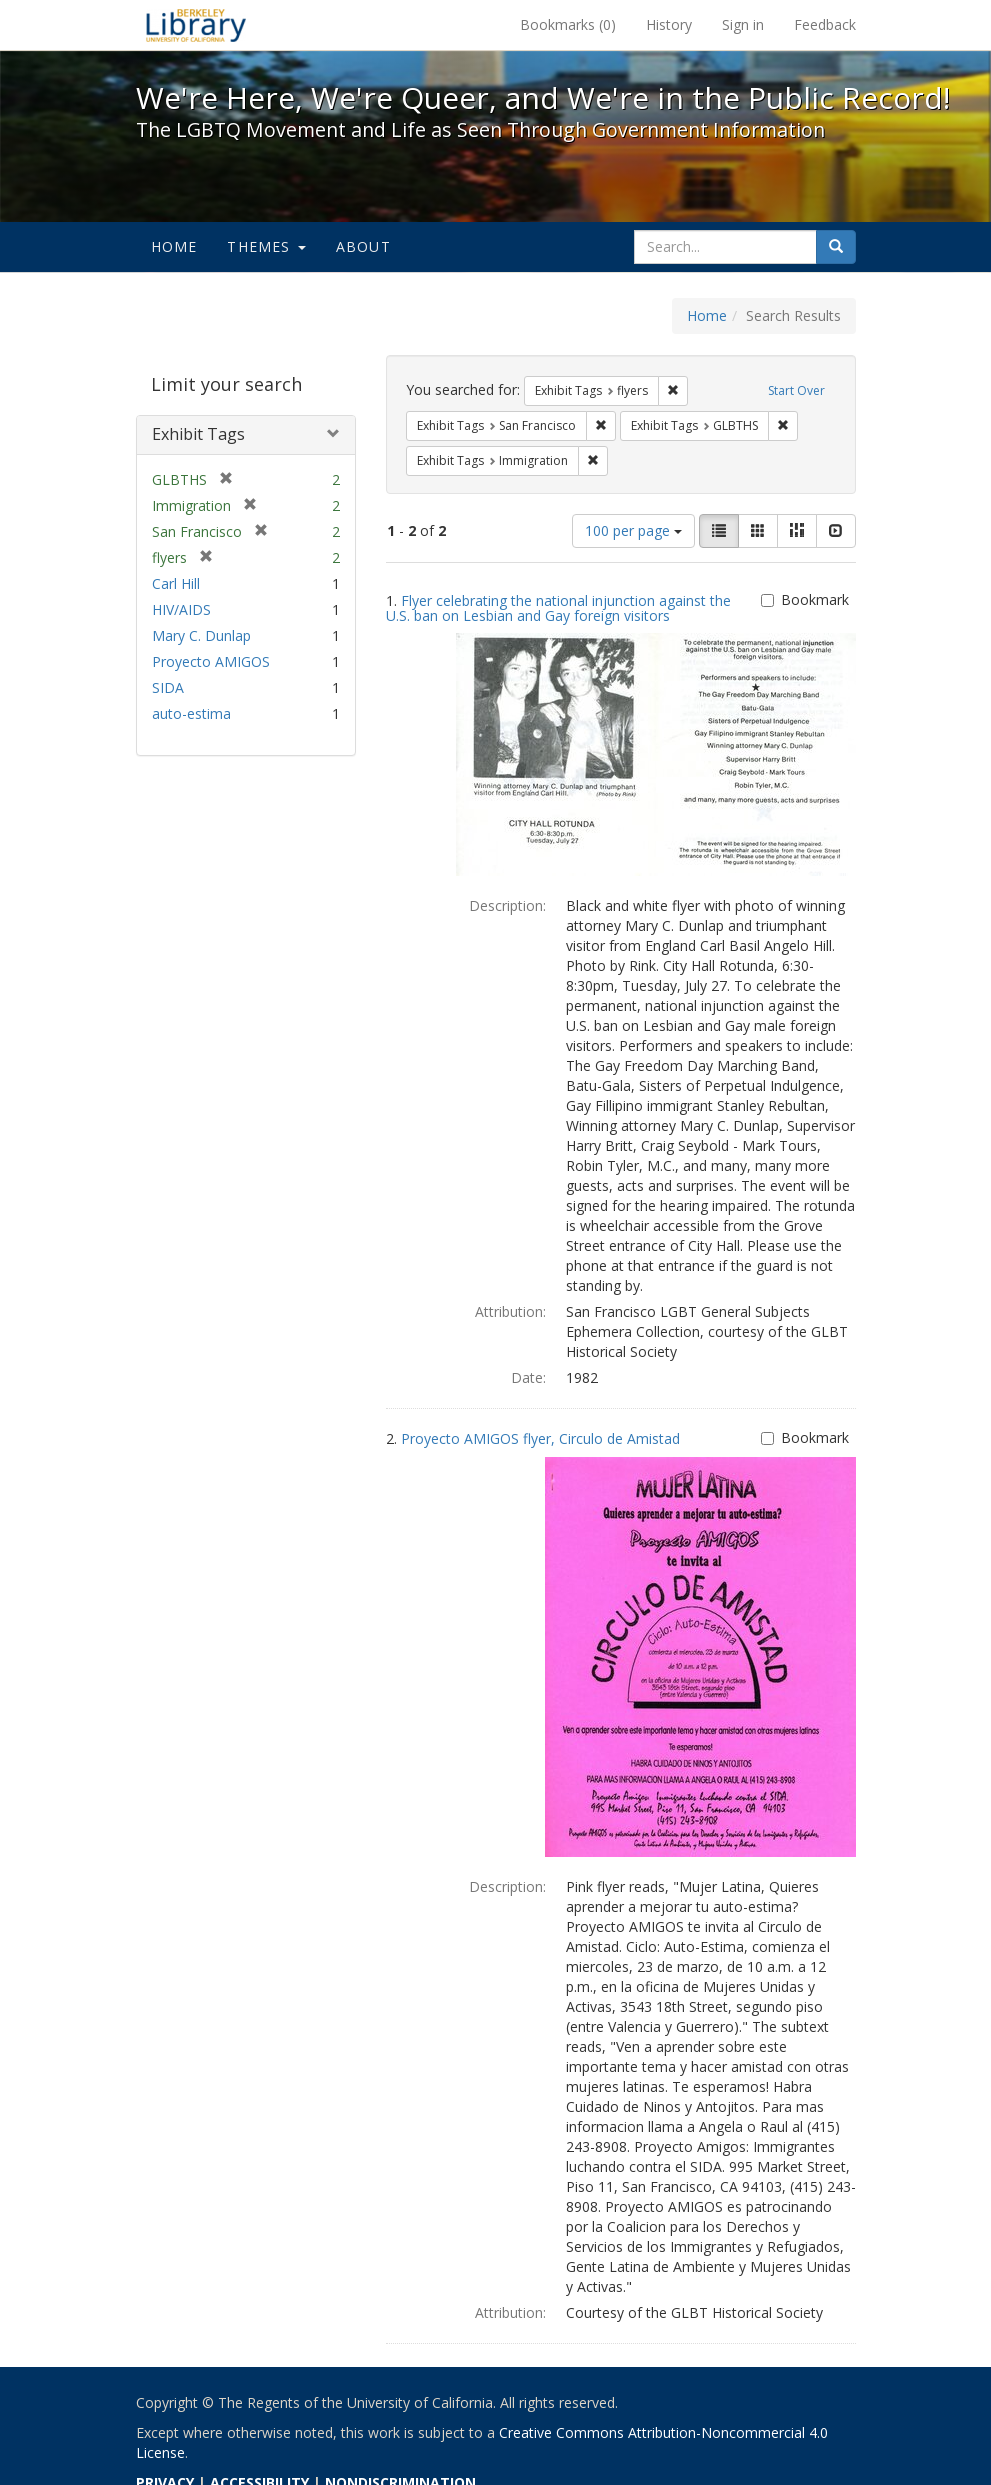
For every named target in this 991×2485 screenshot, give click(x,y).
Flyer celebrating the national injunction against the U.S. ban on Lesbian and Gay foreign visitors (558, 608)
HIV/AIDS (181, 609)
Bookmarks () (568, 24)
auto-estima (191, 713)
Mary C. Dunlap (201, 635)
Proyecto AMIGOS (211, 661)
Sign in (743, 24)
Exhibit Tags (198, 434)
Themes (266, 246)
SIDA (168, 687)
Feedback (825, 24)
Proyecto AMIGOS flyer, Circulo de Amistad (540, 1438)
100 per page (633, 530)
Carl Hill (176, 583)
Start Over (796, 390)
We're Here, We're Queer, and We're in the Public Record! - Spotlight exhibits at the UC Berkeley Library (196, 25)
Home (174, 246)
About (363, 246)
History (669, 24)
